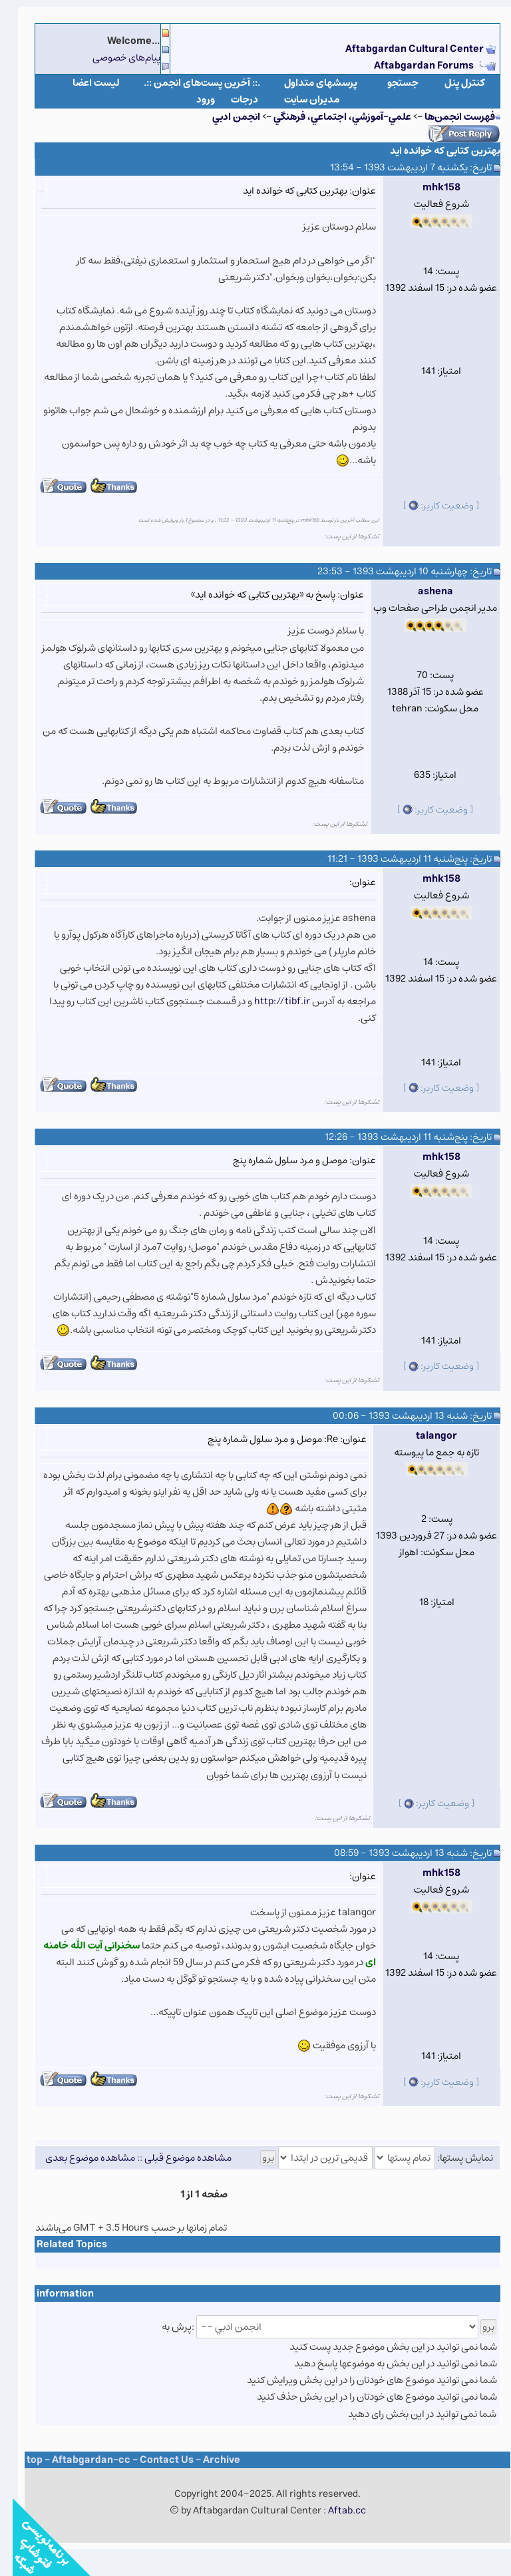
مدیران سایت (299, 99)
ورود (193, 99)
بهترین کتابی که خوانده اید (432, 151)
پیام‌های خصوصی (114, 58)
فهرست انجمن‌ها (447, 117)
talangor (423, 1436)
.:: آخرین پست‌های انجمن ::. (189, 83)
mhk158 (429, 187)
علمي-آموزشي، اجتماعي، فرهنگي (330, 117)
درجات (232, 99)
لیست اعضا (83, 83)
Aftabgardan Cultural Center (403, 49)
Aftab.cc (334, 2510)
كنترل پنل (452, 83)
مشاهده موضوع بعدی (77, 2158)
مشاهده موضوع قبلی (175, 2158)
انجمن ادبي (224, 117)
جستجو (390, 83)
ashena (422, 591)
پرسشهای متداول (308, 83)
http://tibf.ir (269, 1001)
